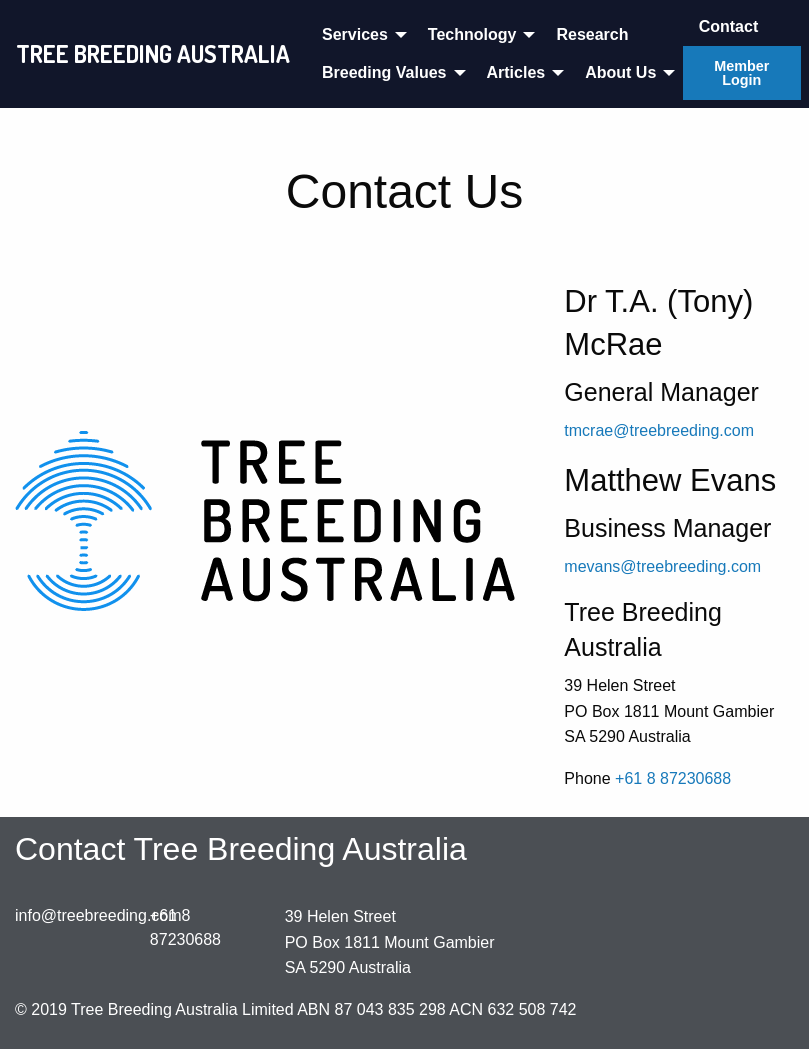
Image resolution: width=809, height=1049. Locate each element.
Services (355, 34)
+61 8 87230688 (673, 778)
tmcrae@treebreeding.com (659, 430)
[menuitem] (359, 34)
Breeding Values (384, 72)
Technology (472, 34)
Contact (729, 26)
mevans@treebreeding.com (662, 566)
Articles (516, 72)
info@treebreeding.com (98, 915)
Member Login (741, 73)
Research (592, 34)
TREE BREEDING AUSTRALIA (153, 53)
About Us (620, 72)
